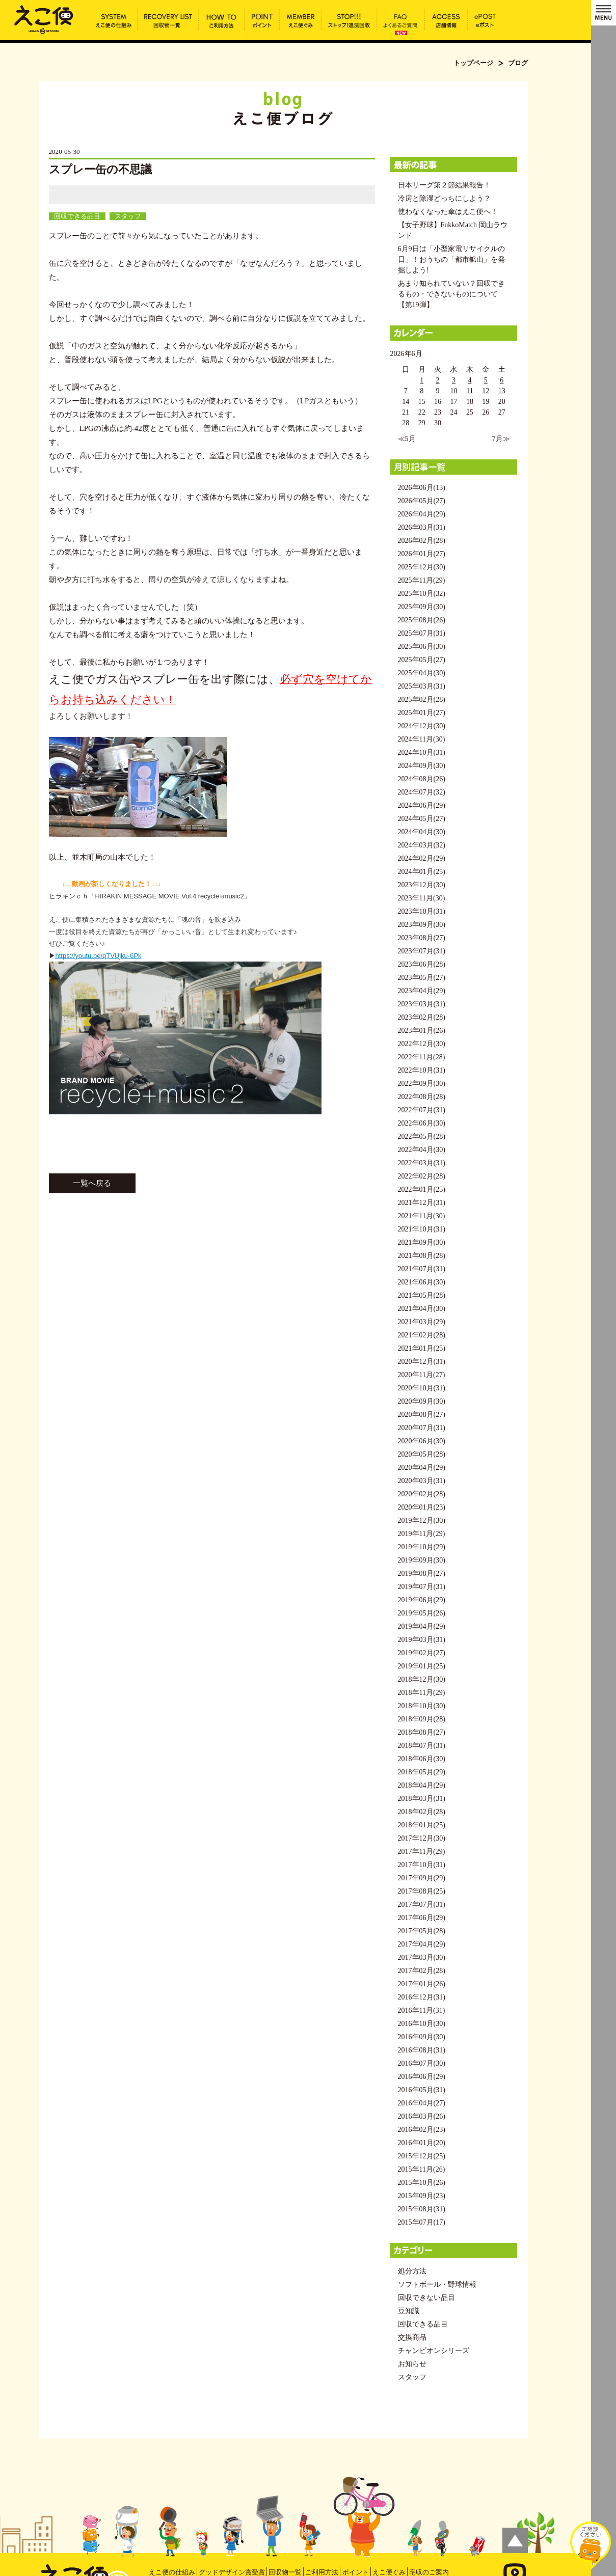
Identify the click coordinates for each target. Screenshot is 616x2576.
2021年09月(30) (421, 1242)
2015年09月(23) (421, 2196)
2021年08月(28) (421, 1255)
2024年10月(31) (421, 752)
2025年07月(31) (421, 633)
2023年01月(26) (421, 1030)
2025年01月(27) (421, 713)
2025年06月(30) (421, 646)
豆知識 (408, 2311)
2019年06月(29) (421, 1600)
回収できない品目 (426, 2297)
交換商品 (412, 2337)
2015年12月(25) (421, 2156)
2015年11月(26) (421, 2169)
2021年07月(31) (421, 1269)
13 (501, 391)
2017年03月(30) (421, 1957)
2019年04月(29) (421, 1626)
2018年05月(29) (421, 1772)
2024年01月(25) (421, 871)
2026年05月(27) (421, 501)
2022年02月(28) (421, 1176)
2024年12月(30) (421, 726)
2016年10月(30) (421, 2023)
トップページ (473, 63)
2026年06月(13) (421, 487)
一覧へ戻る (92, 1183)
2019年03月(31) (421, 1639)
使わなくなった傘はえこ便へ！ (448, 211)
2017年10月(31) (421, 1865)
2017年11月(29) (421, 1851)
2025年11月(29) (421, 580)
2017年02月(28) (421, 1971)
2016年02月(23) (421, 2129)
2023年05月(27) (421, 977)
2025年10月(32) (421, 593)
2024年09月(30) (421, 766)
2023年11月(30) (421, 898)
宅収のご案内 (429, 2572)
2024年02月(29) (421, 858)
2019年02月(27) (421, 1653)
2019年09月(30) (421, 1560)
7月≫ (501, 439)
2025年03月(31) (421, 686)
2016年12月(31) (421, 1997)
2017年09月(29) (421, 1878)
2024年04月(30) (421, 832)
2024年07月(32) (421, 792)
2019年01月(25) (421, 1666)
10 (453, 391)
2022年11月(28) (421, 1057)
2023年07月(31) (421, 951)
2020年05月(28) (421, 1454)
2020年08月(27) (421, 1414)
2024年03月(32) (421, 845)
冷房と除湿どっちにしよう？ (444, 198)
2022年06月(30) (421, 1123)
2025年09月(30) (421, 607)
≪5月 (407, 439)
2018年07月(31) (421, 1745)
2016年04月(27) (421, 2103)
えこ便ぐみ (389, 2572)
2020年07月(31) (421, 1428)
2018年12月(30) (421, 1679)
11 (469, 391)
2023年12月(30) (421, 885)
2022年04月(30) (421, 1150)
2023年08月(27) (421, 938)
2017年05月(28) (421, 1931)
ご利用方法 (321, 2572)
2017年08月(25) (421, 1891)
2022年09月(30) (421, 1083)
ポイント (355, 2572)
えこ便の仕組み (172, 2572)
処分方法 (412, 2271)
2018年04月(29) (421, 1785)
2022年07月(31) (421, 1110)
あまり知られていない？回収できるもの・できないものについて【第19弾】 (451, 294)
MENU (603, 12)
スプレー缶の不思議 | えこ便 (43, 19)
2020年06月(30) (421, 1441)
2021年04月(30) (421, 1308)
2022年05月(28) (421, 1136)
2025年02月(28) (421, 699)
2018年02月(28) (421, 1812)
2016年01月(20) (421, 2143)
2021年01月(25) (421, 1348)
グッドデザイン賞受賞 (232, 2572)
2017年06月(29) (421, 1918)
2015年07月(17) (421, 2222)
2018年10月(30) (421, 1706)
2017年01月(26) (421, 1984)
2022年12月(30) (421, 1044)
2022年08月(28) (421, 1097)
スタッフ (128, 216)
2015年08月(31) (421, 2209)
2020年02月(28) (421, 1494)
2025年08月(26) (421, 620)
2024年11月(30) (421, 739)
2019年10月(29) (421, 1547)
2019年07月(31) (421, 1587)
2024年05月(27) (421, 819)
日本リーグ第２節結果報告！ (444, 185)
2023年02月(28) (421, 1017)
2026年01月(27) (421, 554)
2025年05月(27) (421, 660)
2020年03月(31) (421, 1481)
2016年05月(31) (421, 2090)
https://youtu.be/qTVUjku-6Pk (99, 956)
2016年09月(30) (421, 2037)
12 (485, 391)
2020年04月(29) (421, 1467)
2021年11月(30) (421, 1216)
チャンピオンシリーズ (433, 2350)
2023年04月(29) (421, 991)
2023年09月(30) (421, 924)
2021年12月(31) (421, 1203)
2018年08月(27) (421, 1732)
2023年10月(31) (421, 911)
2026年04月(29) (421, 514)
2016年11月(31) (421, 2010)
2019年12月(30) (421, 1520)
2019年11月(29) (421, 1534)
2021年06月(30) (421, 1282)
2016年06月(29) (421, 2076)
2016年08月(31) (421, 2050)
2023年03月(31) (421, 1004)
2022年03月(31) (421, 1163)
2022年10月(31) (421, 1070)
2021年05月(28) (421, 1295)
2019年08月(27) (421, 1573)
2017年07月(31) (421, 1904)
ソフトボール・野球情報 (437, 2284)
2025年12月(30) (421, 567)
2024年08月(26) (421, 779)
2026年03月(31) (421, 527)
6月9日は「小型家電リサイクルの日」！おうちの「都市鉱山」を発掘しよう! (451, 259)
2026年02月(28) (421, 540)
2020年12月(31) (421, 1361)
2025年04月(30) (421, 673)
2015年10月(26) (421, 2182)
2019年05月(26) (421, 1613)
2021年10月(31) (421, 1229)
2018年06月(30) (421, 1759)
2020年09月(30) (421, 1401)
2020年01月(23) (421, 1507)
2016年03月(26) (421, 2116)
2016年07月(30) (421, 2063)
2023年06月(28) (421, 964)
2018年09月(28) (421, 1719)
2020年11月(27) (421, 1375)
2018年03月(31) (421, 1798)
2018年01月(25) (421, 1825)
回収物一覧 (285, 2572)
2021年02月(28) (421, 1335)
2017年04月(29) (421, 1944)
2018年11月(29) (421, 1692)
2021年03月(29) (421, 1322)
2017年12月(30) (421, 1838)
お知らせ (412, 2364)
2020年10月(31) (421, 1388)
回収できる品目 (77, 216)
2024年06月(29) (421, 805)
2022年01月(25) (421, 1189)
